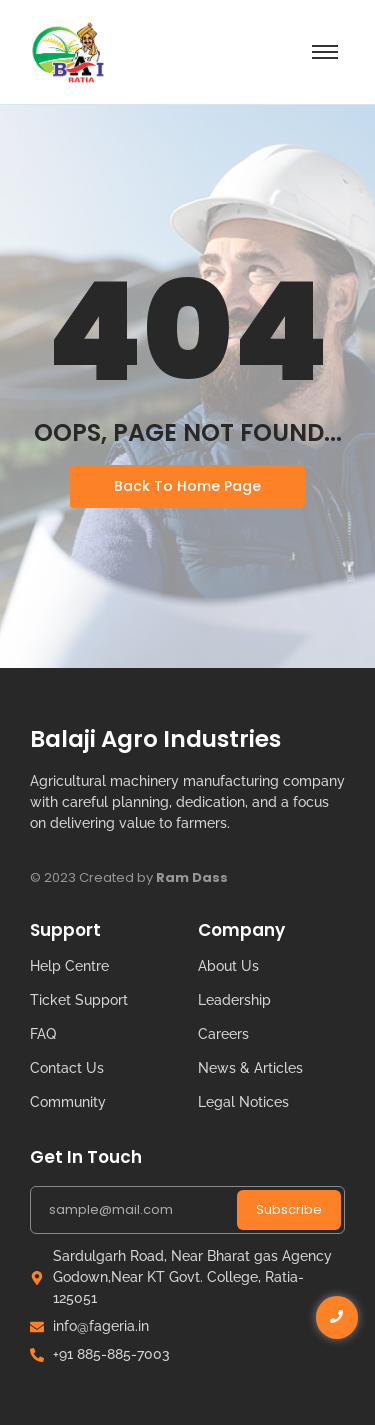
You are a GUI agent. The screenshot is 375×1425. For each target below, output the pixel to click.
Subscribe (289, 1209)
